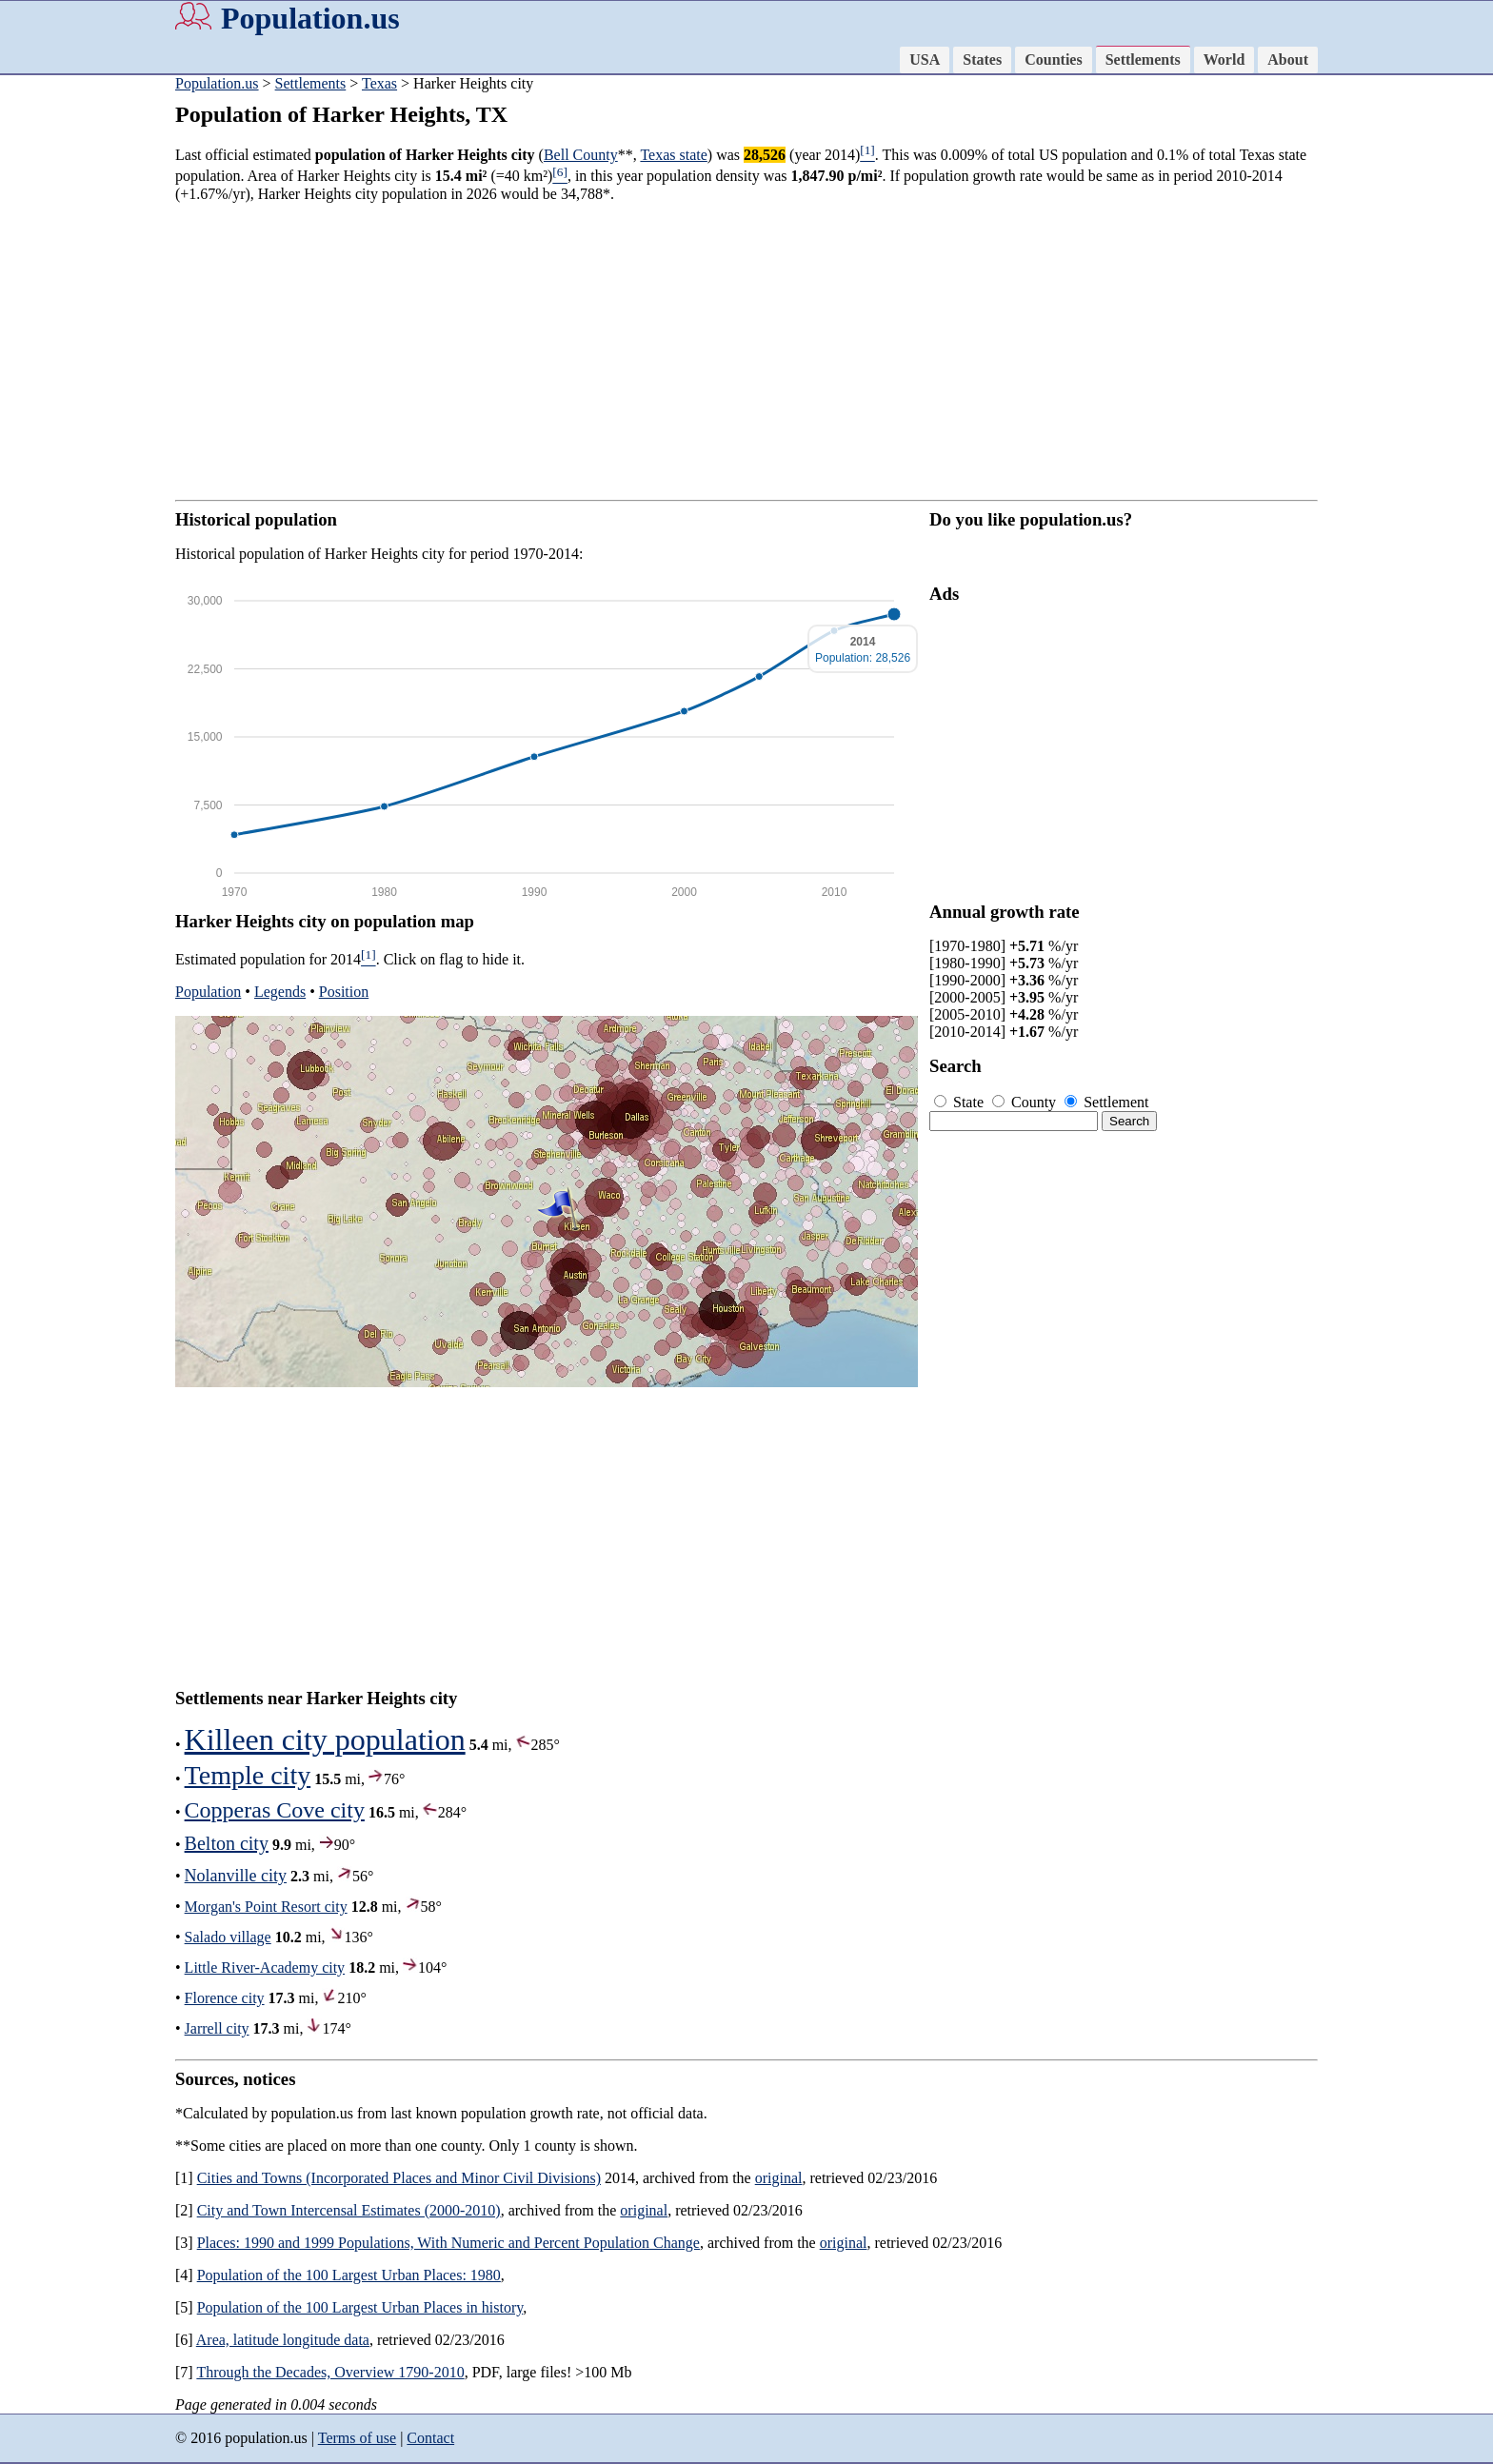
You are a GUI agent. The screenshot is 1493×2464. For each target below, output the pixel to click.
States (982, 59)
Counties (1053, 59)
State (960, 1102)
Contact (430, 2438)
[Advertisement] (76, 371)
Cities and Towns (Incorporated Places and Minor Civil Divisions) (399, 2178)
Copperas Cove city (275, 1810)
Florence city (225, 1998)
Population (208, 992)
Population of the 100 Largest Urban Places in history (360, 2307)
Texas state (673, 155)
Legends (280, 992)
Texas (379, 83)
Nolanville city (236, 1875)
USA (924, 59)
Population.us (310, 18)
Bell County (581, 155)
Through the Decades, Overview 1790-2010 (330, 2372)
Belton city (227, 1843)
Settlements (1143, 59)
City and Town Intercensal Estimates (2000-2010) (349, 2210)
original (779, 2178)
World (1224, 59)
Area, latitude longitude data (282, 2340)
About (1287, 59)
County (1026, 1102)
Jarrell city (217, 2028)
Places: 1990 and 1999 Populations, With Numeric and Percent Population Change (448, 2243)
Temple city (248, 1775)
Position (343, 992)
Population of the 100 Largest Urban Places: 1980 (349, 2275)
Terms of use (357, 2438)
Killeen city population (325, 1739)
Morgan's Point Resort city (266, 1906)
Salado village (228, 1937)
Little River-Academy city (265, 1967)
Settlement (1106, 1102)
